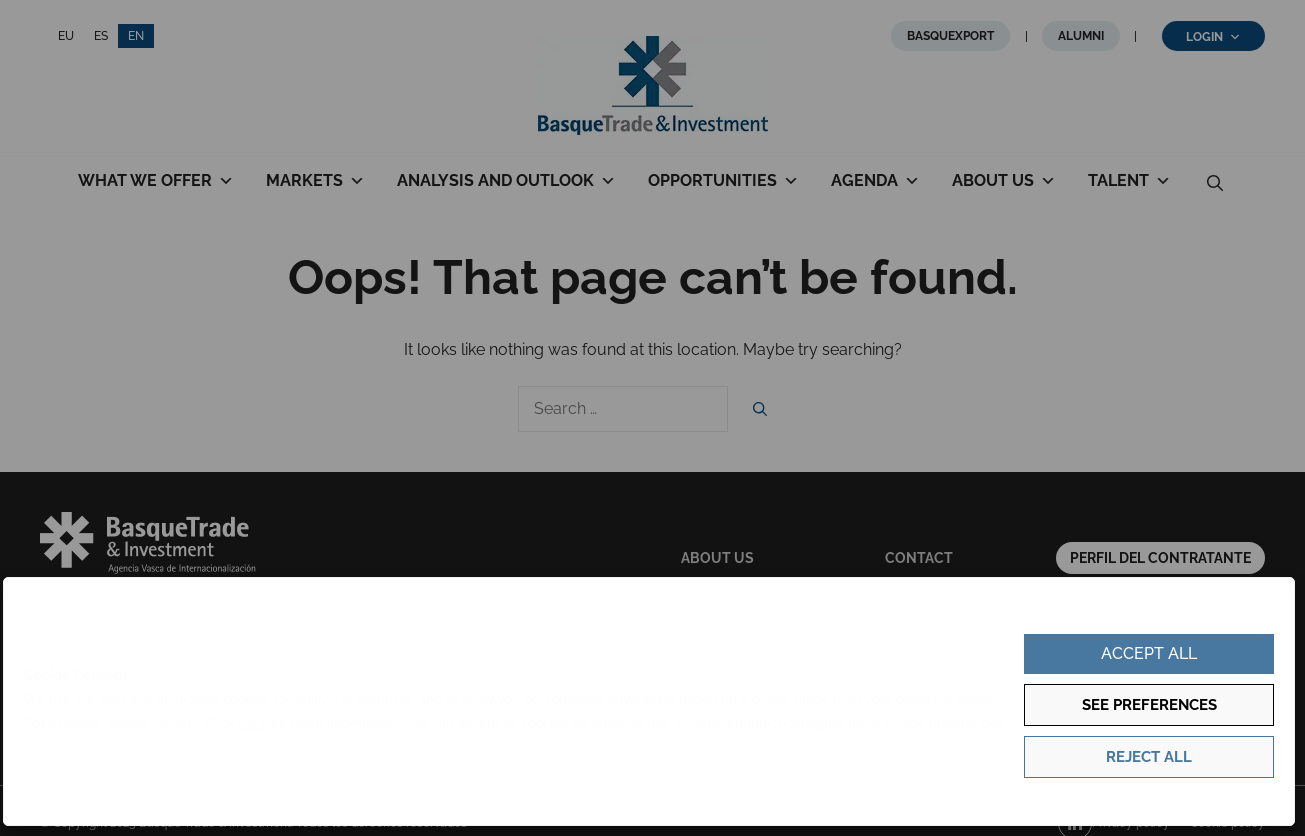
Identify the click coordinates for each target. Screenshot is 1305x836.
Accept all (1149, 653)
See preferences (1149, 705)
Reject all (1149, 757)
